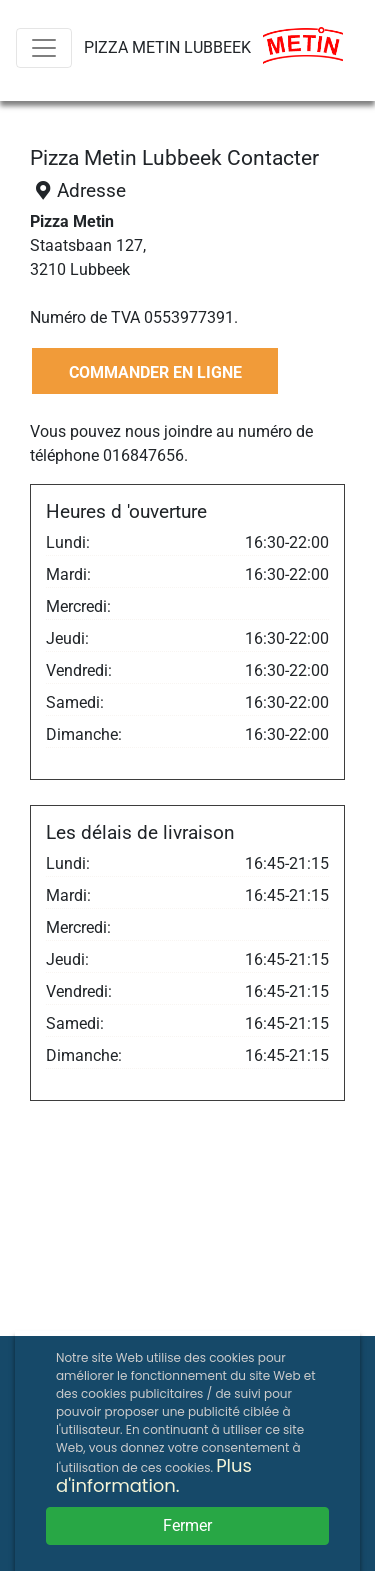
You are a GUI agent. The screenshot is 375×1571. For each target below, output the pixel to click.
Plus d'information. (154, 1475)
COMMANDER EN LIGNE (155, 372)
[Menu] (44, 48)
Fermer (187, 1525)
